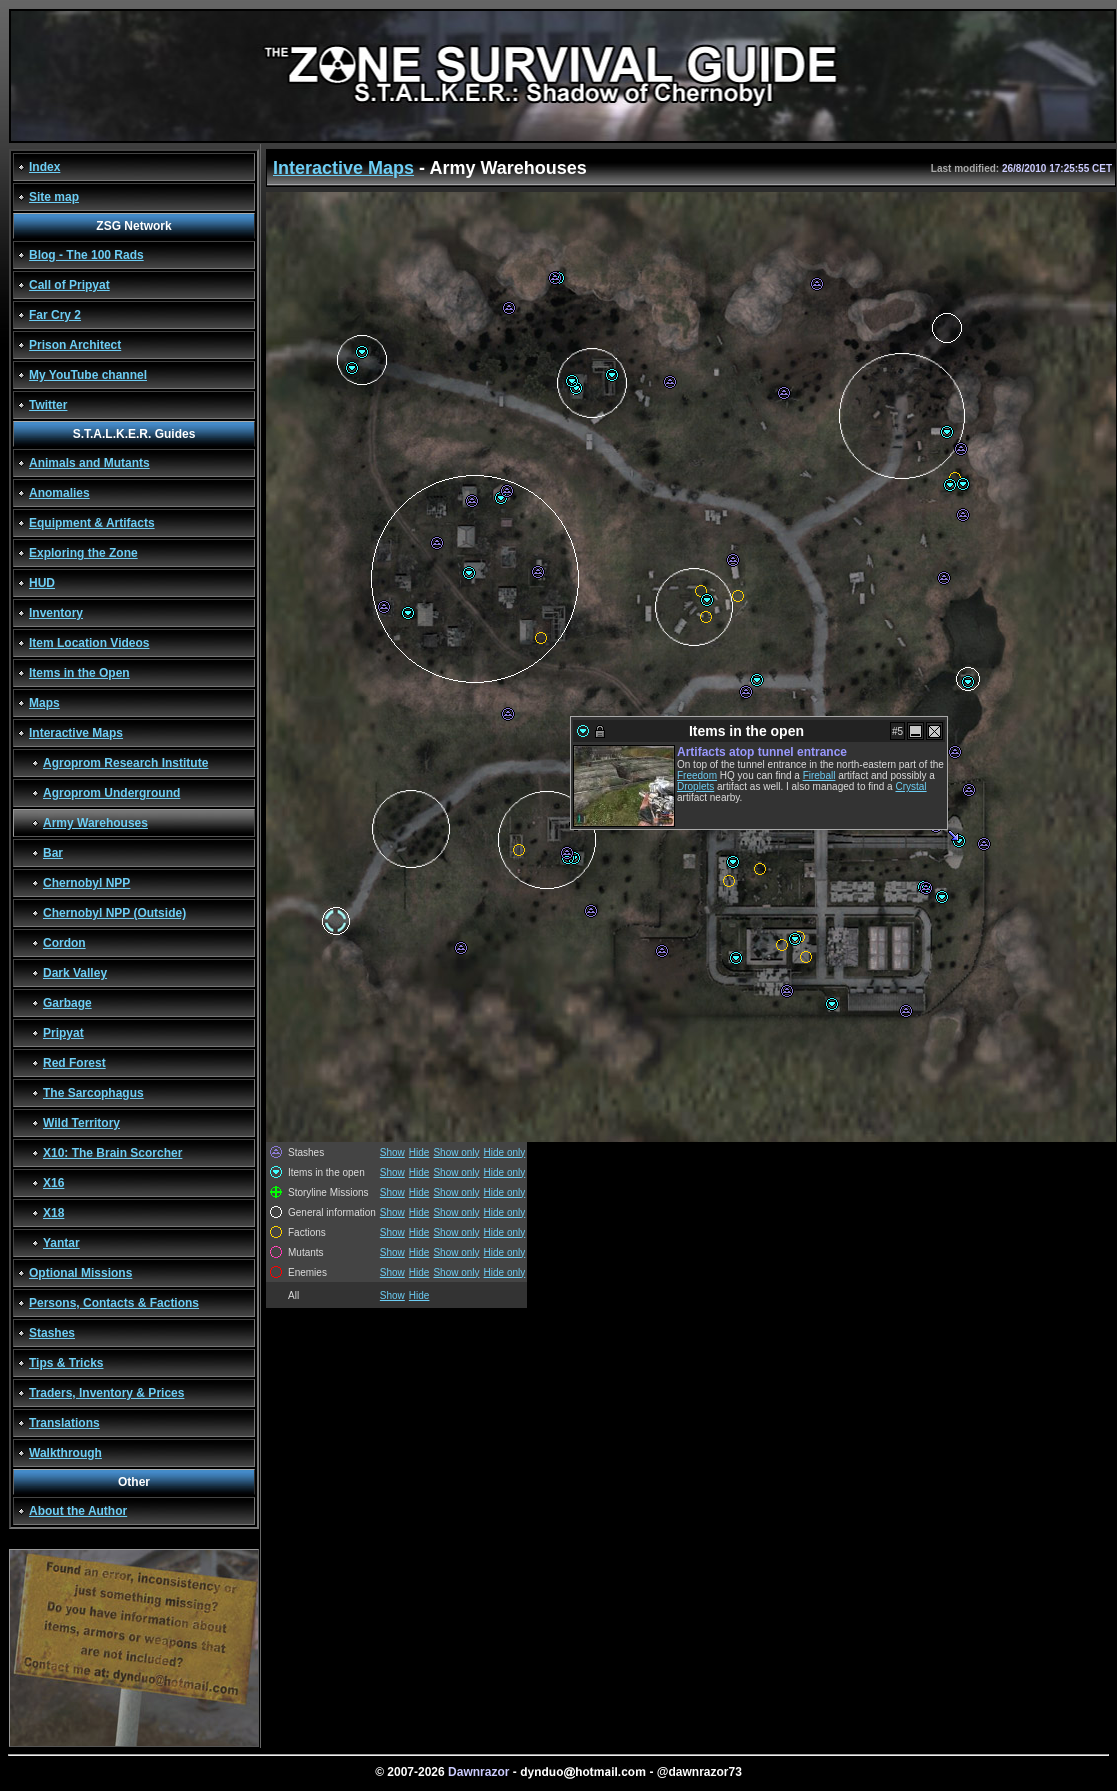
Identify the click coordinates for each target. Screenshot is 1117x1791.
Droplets (695, 786)
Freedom (697, 775)
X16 (53, 1183)
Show (392, 1152)
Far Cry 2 (55, 315)
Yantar (61, 1243)
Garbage (67, 1003)
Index (44, 167)
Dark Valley (75, 973)
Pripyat (63, 1033)
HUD (42, 583)
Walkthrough (65, 1453)
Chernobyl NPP (86, 883)
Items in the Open (79, 673)
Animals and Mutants (89, 463)
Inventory (56, 613)
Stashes (52, 1333)
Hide (419, 1152)
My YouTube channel (88, 375)
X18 (53, 1213)
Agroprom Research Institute (125, 763)
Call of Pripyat (69, 285)
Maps (44, 703)
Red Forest (74, 1063)
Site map (54, 197)
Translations (64, 1423)
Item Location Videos (89, 643)
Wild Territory (81, 1123)
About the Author (78, 1511)
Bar (53, 853)
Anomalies (59, 493)
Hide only (505, 1152)
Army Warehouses (95, 823)
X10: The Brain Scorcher (112, 1153)
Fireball (819, 775)
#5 (897, 731)
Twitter (48, 405)
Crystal (910, 786)
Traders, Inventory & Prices (106, 1393)
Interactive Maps (76, 733)
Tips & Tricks (66, 1363)
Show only (456, 1152)
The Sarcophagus (93, 1093)
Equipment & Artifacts (92, 523)
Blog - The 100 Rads (86, 255)
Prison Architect (75, 345)
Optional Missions (80, 1273)
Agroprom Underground (111, 793)
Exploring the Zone (83, 553)
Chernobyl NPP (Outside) (114, 913)
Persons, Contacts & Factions (114, 1303)
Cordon (64, 943)
